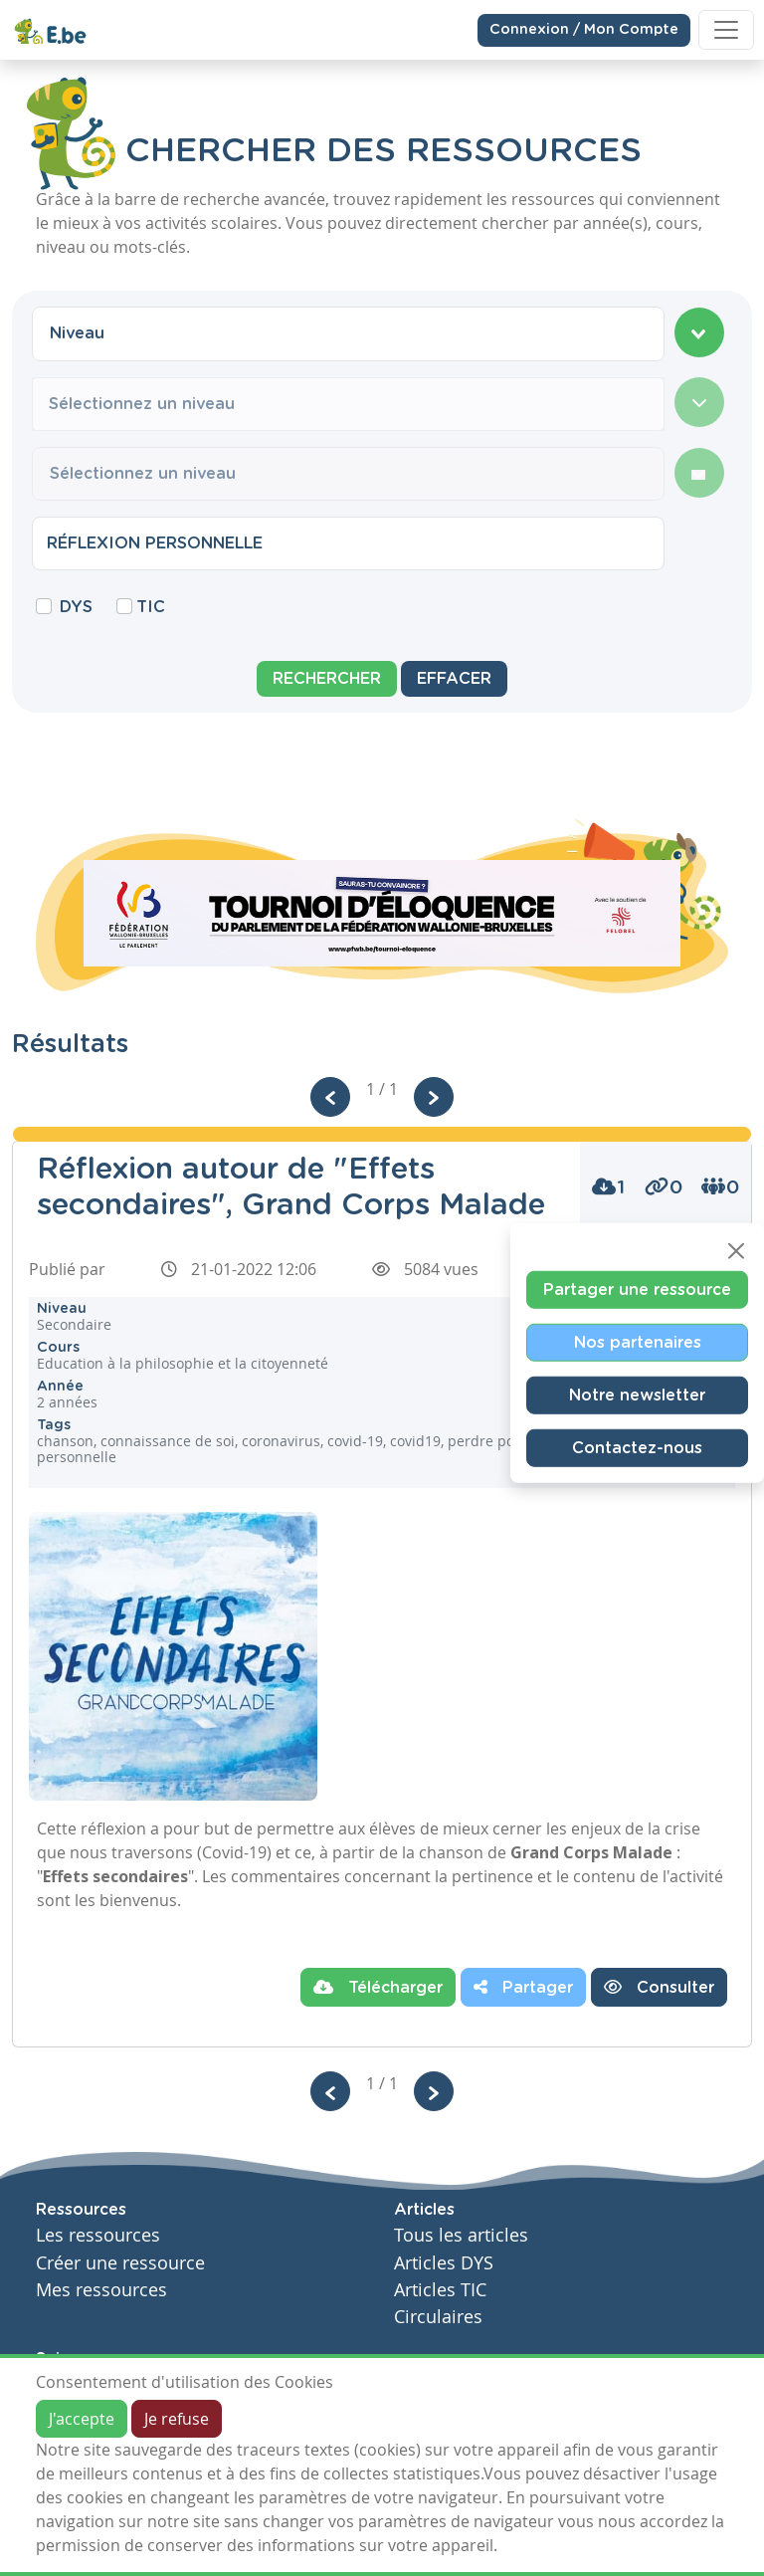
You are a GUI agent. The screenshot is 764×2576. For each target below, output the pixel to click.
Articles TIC (440, 2289)
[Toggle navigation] (726, 30)
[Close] (736, 1251)
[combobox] (348, 333)
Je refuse (176, 2419)
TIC (150, 607)
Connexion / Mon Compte (583, 29)
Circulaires (438, 2316)
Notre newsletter (637, 1395)
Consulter (659, 1987)
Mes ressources (101, 2289)
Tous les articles (461, 2235)
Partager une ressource (637, 1290)
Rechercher (327, 679)
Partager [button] (523, 1987)
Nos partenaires (637, 1343)
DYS (76, 607)
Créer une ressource (120, 2263)
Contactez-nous (637, 1448)
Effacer (454, 679)
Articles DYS (443, 2263)
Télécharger (378, 1987)
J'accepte (81, 2419)
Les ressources (98, 2235)
